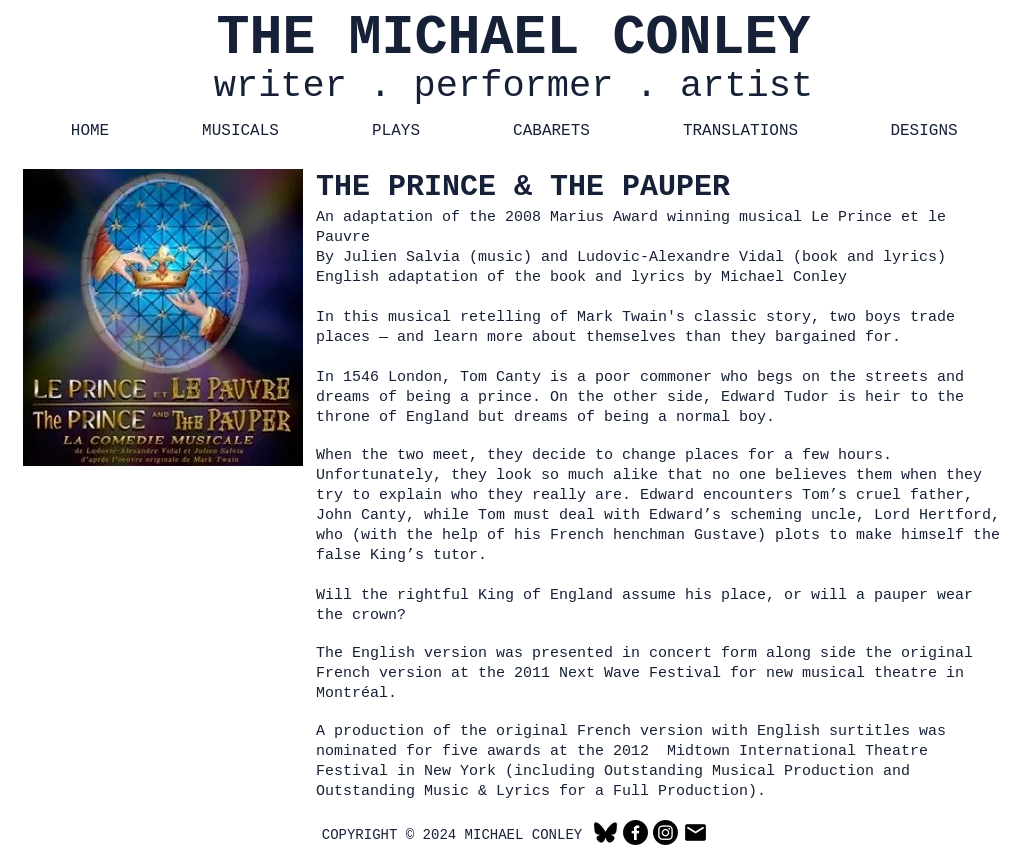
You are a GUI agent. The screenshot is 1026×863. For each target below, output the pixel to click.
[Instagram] (665, 832)
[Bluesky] (605, 832)
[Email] (695, 832)
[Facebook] (635, 832)
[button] (240, 131)
